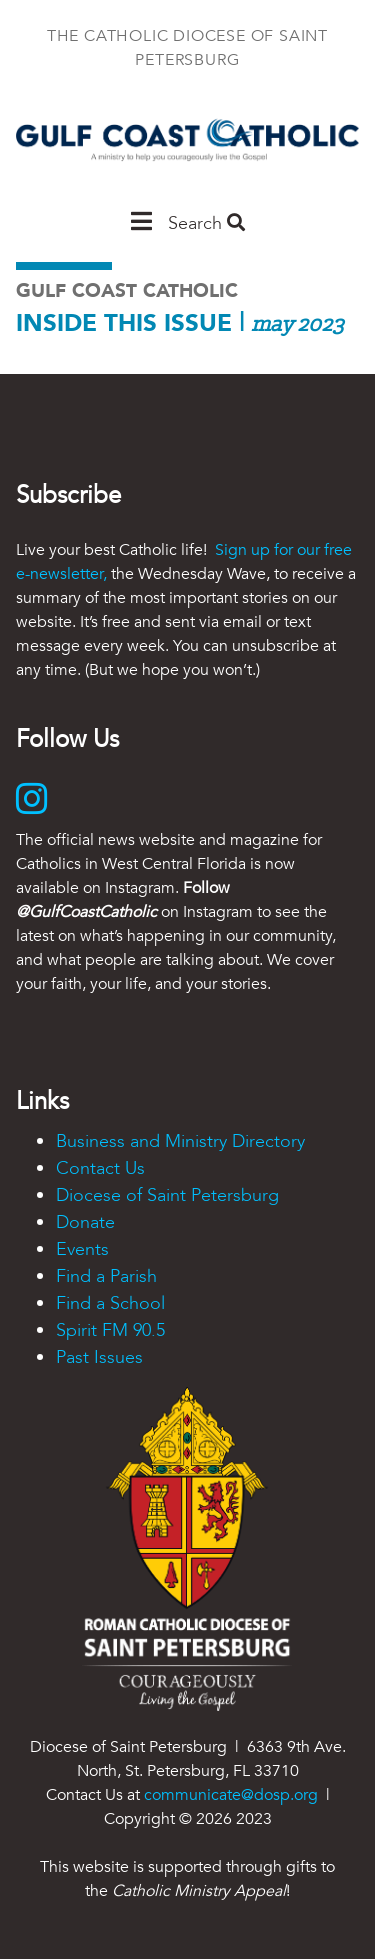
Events (82, 1249)
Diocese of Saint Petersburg (167, 1195)
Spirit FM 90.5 (110, 1330)
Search (206, 223)
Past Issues (99, 1357)
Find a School (110, 1303)
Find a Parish (106, 1276)
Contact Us (100, 1168)
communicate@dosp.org (231, 1795)
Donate (85, 1222)
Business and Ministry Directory (180, 1141)
